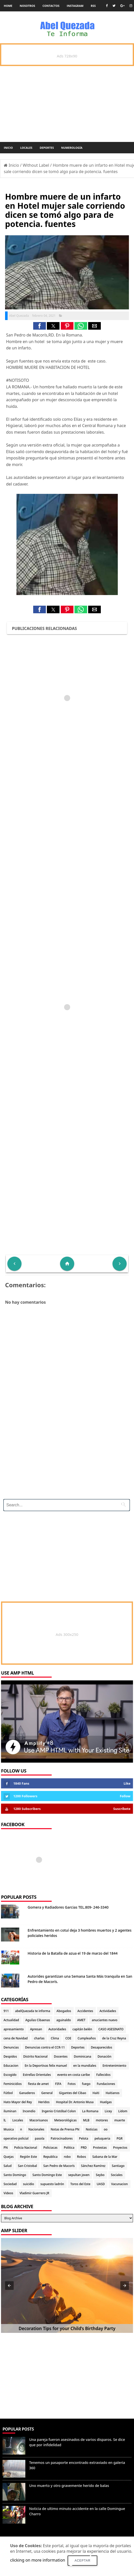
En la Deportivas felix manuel (46, 2065)
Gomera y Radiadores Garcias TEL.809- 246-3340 (68, 1907)
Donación (104, 2056)
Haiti (95, 2093)
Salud (8, 2166)
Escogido (10, 2075)
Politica (69, 2147)
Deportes (47, 148)
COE (68, 2038)
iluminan (10, 2111)
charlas (39, 2038)
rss (93, 6)
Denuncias (11, 2047)
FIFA (58, 2084)
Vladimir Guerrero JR (34, 2193)
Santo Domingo (15, 2175)
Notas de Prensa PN (65, 2129)
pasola (39, 2138)
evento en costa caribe (73, 2075)
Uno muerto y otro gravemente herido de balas (69, 2485)
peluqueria (102, 2138)
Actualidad (11, 2020)
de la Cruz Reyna (114, 2038)
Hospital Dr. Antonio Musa (75, 2102)
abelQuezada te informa (32, 2011)
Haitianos (112, 2093)
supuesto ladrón (52, 2184)
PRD (84, 2147)
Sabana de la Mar (105, 2157)
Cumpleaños (87, 2038)
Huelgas (106, 2102)
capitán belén (82, 2029)
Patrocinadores (62, 2138)
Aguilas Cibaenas (37, 2020)
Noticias (91, 2129)
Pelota (83, 2138)
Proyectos (120, 2147)
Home (8, 6)
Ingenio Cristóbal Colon (59, 2111)
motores (102, 2120)
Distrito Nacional (35, 2056)
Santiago (118, 2166)
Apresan (36, 2029)
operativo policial (16, 2138)
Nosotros (27, 6)
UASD (101, 2184)
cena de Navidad (16, 2038)
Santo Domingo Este (47, 2175)
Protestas (100, 2147)
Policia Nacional (25, 2147)
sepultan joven (78, 2175)
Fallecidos (103, 2075)
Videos (8, 2193)
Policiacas (50, 2147)
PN (6, 2147)
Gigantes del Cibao (72, 2093)
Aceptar (82, 2560)
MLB (86, 2120)
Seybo (100, 2175)
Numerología (71, 148)
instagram (75, 6)
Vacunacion (119, 2184)
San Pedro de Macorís (59, 2166)
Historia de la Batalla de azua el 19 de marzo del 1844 (73, 1953)
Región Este (28, 2157)
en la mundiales (84, 2065)
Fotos (71, 2084)
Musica (9, 2129)
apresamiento (14, 2029)
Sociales (117, 2175)
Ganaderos (27, 2093)
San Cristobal (27, 2166)
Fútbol (8, 2093)
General (47, 2093)
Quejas (9, 2157)
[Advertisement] (67, 1460)
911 (6, 2011)
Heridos (44, 2102)
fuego (86, 2084)
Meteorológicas (65, 2120)
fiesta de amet (38, 2084)
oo (106, 2129)
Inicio (8, 148)
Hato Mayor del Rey (18, 2102)
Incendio (29, 2111)
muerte (119, 2120)
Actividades (108, 2011)
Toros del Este (80, 2184)
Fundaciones (106, 2084)
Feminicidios (13, 2084)
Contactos (51, 6)
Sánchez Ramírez (93, 2166)
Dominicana (82, 2056)
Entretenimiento (114, 2065)
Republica (50, 2157)
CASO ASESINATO (111, 2029)
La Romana (90, 2111)
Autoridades (57, 2029)
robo (67, 2157)
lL (5, 2120)
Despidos (10, 2056)
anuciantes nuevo (104, 2020)
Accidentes (85, 2011)
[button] (39, 326)
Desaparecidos (101, 2047)
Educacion (11, 2065)
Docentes (61, 2056)
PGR (120, 2138)
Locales (26, 148)
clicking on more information (37, 2560)
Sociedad (10, 2184)
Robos (81, 2157)
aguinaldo (63, 2020)
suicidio (28, 2184)
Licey (108, 2111)
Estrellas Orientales (37, 2075)
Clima (55, 2038)
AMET (81, 2020)
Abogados (63, 2011)
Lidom (122, 2111)
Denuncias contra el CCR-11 (45, 2047)
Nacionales (36, 2129)
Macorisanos (38, 2120)
